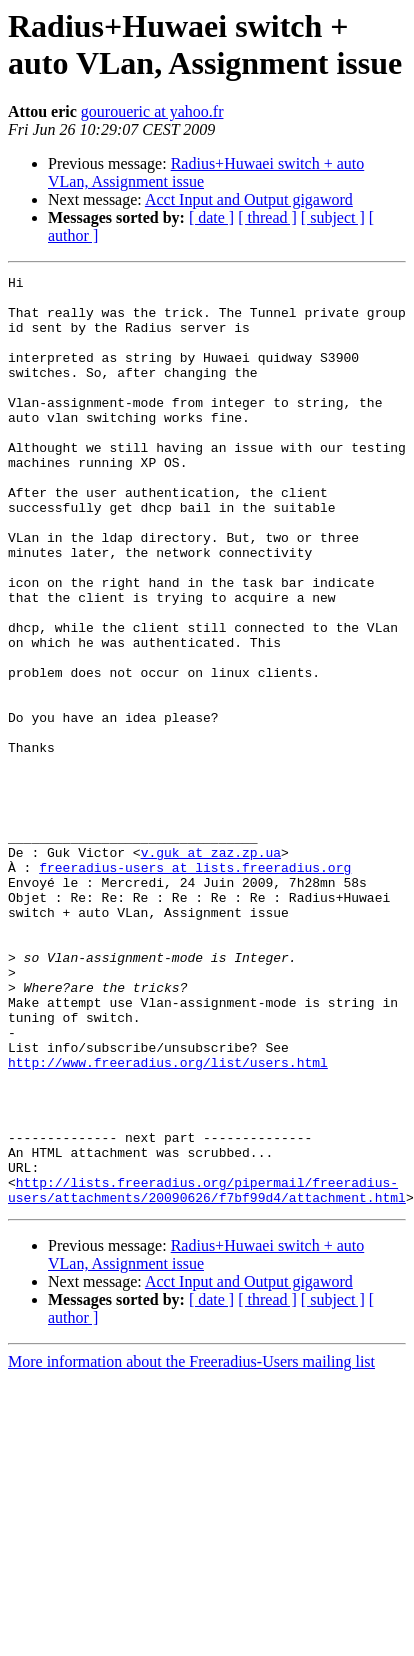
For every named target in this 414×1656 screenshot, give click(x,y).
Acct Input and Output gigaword (249, 199)
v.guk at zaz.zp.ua (211, 969)
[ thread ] (267, 217)
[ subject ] (333, 217)
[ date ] (211, 217)
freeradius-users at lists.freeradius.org (195, 987)
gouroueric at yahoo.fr (152, 111)
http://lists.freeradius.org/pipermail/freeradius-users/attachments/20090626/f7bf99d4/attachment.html (207, 1374)
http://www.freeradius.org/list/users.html (168, 1221)
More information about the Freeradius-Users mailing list (191, 1547)
